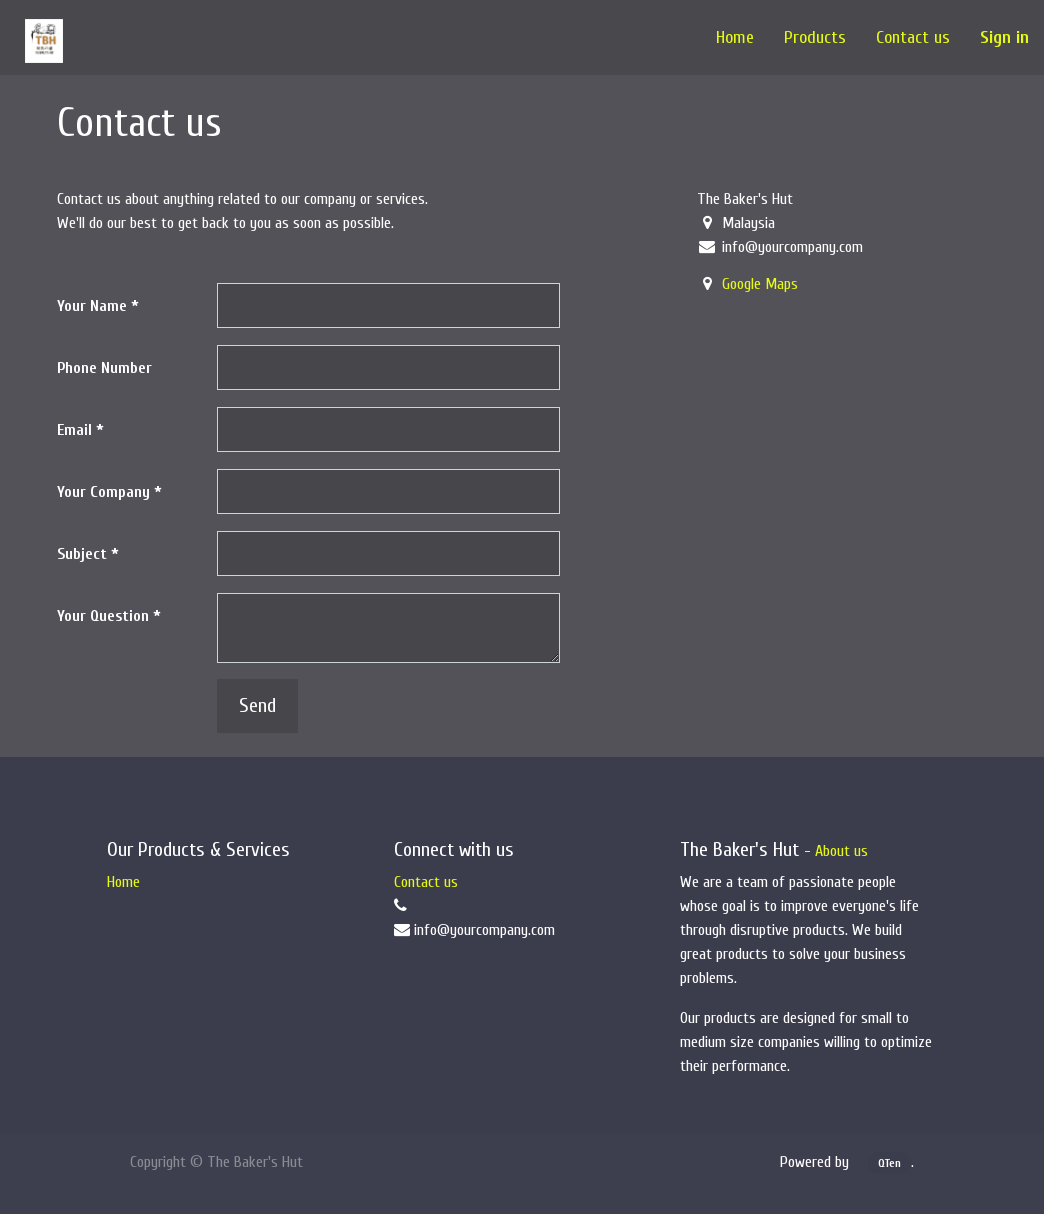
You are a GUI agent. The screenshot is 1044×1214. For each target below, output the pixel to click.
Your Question (103, 616)
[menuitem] (735, 37)
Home (123, 882)
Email (74, 430)
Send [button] (257, 705)
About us (841, 851)
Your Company (103, 492)
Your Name (92, 306)
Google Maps (760, 284)
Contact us (426, 882)
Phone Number (104, 368)
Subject (82, 554)
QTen (889, 1163)
